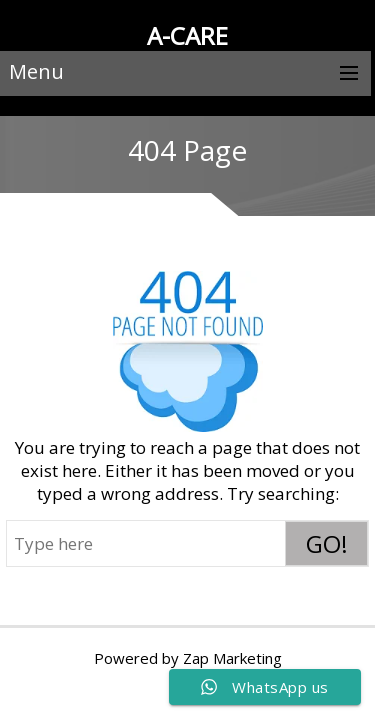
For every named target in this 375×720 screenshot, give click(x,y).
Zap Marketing (232, 658)
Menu (36, 71)
